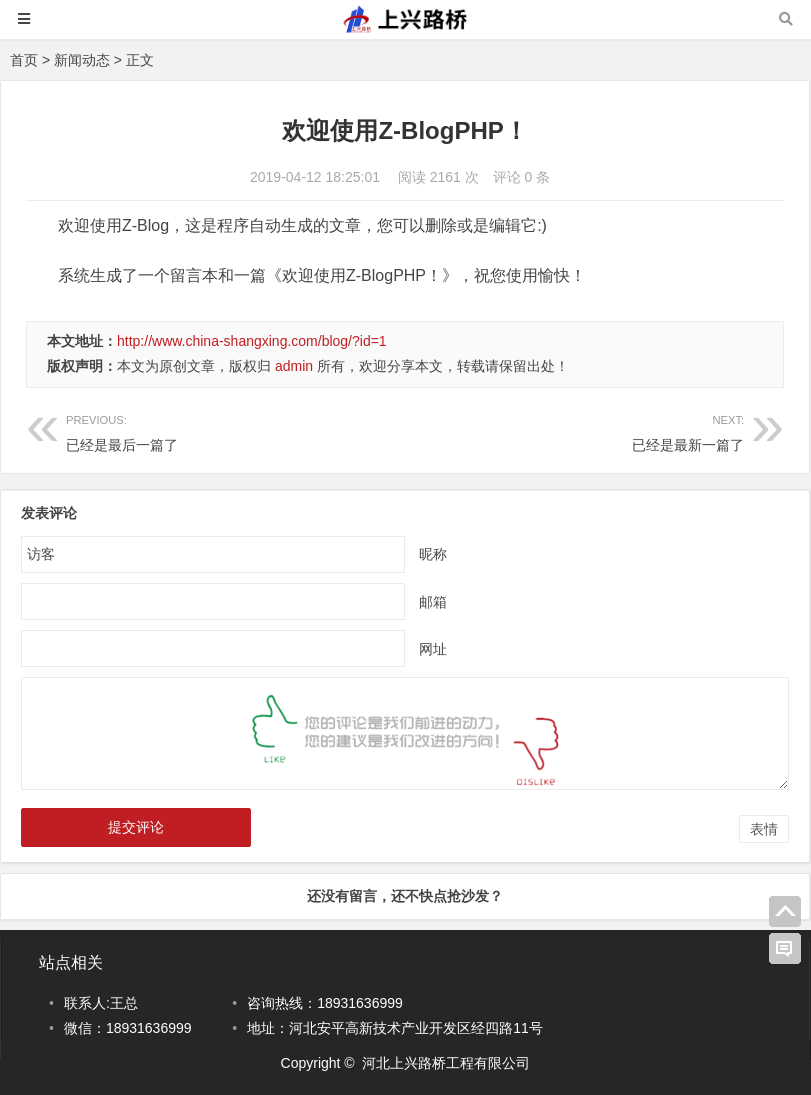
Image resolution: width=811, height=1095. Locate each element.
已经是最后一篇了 (122, 445)
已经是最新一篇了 (688, 445)
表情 (764, 829)
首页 (24, 60)
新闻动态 (82, 60)
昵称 (433, 554)
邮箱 (433, 602)
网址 (433, 649)
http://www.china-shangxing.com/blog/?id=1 (252, 341)
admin (294, 366)
